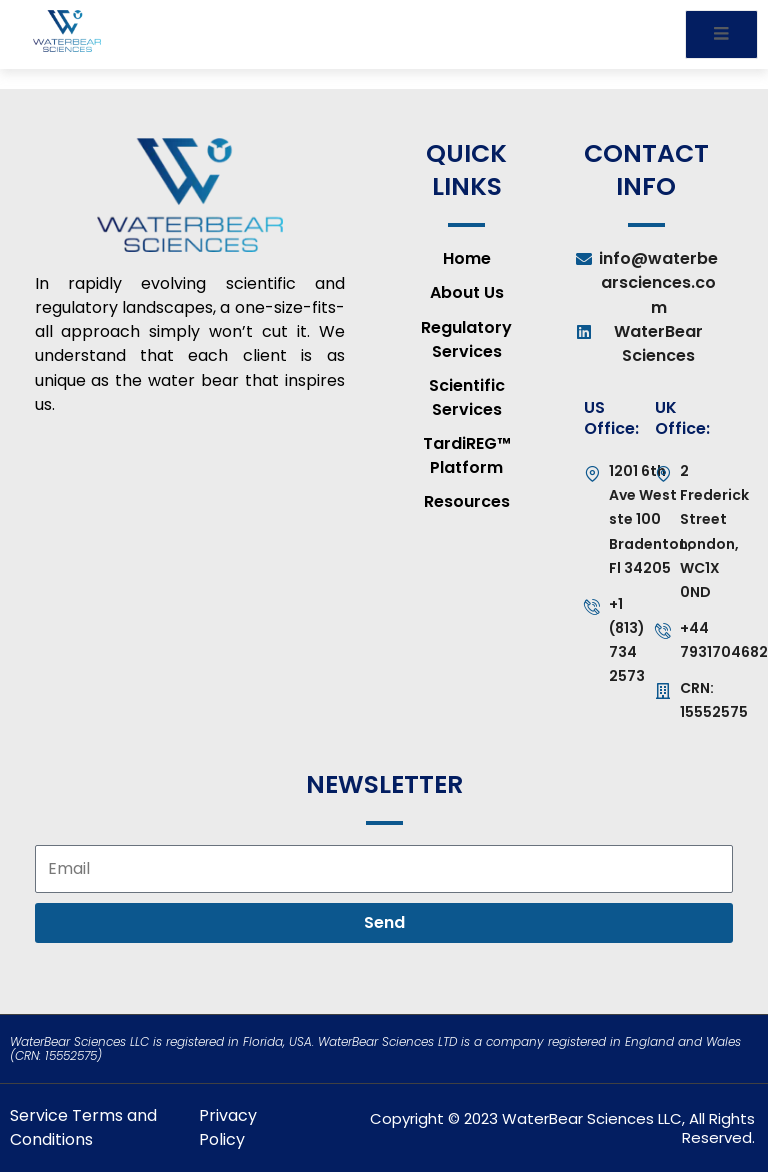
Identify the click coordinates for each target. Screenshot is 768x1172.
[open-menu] (721, 34)
